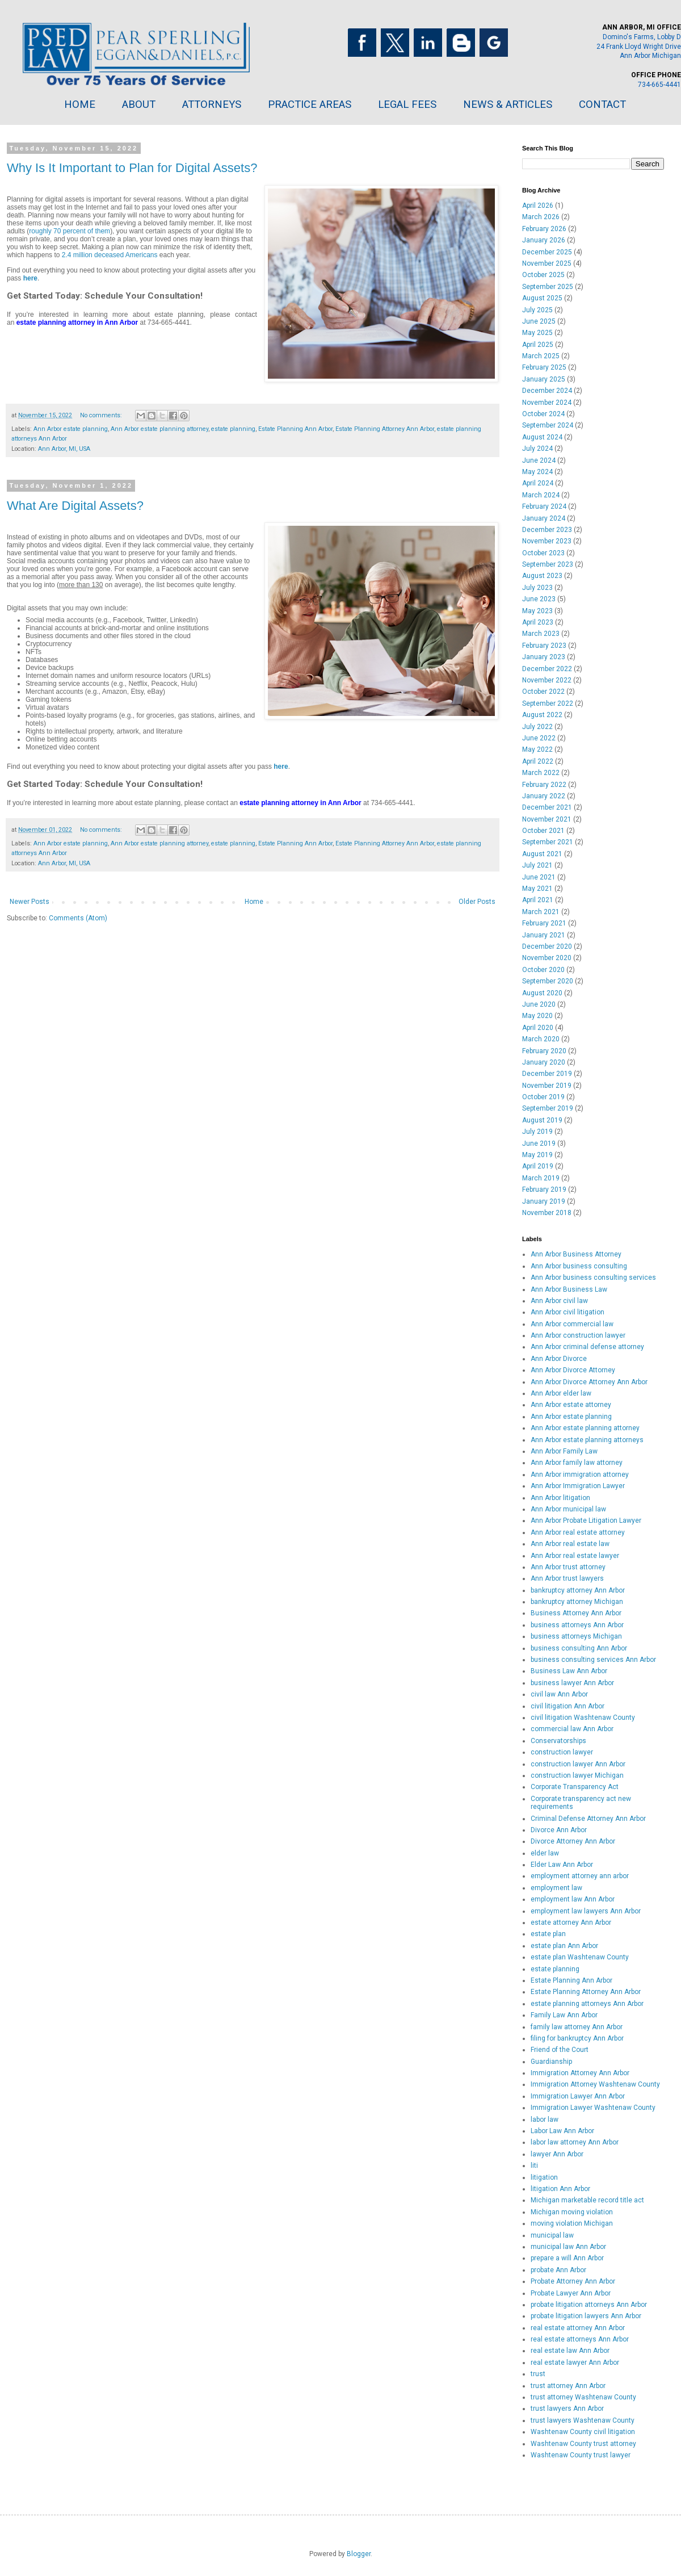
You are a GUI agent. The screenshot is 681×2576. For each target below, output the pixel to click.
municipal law (552, 2235)
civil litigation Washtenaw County (583, 1717)
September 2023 (547, 564)
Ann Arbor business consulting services (593, 1277)
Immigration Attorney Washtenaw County (595, 2084)
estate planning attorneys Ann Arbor (587, 2004)
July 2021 (537, 865)
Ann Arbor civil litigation (567, 1312)
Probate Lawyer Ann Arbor (571, 2293)
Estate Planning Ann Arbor (295, 429)
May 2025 (537, 333)
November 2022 (546, 680)
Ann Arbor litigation (560, 1498)
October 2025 (543, 275)
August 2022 (542, 715)
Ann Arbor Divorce (559, 1359)
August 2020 (542, 993)
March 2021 (541, 912)
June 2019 (539, 1143)
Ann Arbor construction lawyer (578, 1335)
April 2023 (537, 622)
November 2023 (546, 541)
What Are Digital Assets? (75, 506)
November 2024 (546, 403)
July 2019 (537, 1132)
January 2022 (543, 796)
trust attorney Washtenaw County (583, 2397)
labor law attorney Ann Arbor (575, 2142)
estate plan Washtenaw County (580, 1957)
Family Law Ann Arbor (564, 2015)
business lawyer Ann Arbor (572, 1683)
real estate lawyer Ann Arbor (575, 2362)
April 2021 (537, 900)
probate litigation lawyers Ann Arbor (586, 2316)
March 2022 (541, 773)
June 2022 (539, 738)
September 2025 (547, 287)
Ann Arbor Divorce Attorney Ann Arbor (589, 1382)
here (30, 278)
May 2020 (537, 1016)
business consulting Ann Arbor (579, 1648)
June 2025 (539, 321)
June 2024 (539, 460)
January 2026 (543, 240)
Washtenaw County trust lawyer (580, 2455)
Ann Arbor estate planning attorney (159, 429)
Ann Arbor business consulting (579, 1266)
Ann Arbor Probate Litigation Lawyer (586, 1520)
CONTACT (602, 104)
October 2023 (543, 553)
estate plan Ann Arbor (564, 1946)
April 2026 (537, 206)
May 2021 (537, 889)
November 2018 (546, 1213)
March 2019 (541, 1178)
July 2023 (537, 588)
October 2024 (543, 414)
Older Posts (477, 902)
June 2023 (539, 599)
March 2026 (541, 217)
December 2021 (547, 807)
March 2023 (541, 634)
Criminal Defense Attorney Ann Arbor (588, 1819)
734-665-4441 (659, 85)
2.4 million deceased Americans (110, 255)
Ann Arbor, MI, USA (64, 449)
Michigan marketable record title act (587, 2200)
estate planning (233, 429)
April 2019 (537, 1166)
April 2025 (537, 345)
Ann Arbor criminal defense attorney (587, 1347)
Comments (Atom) (78, 918)
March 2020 (541, 1039)
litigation (544, 2177)
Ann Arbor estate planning (70, 429)
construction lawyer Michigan (577, 1775)
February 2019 (544, 1189)
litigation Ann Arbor (560, 2189)
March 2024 (541, 495)
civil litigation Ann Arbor (567, 1706)
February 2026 (544, 229)
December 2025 (547, 252)
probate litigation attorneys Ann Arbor (589, 2305)
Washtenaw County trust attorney (583, 2444)
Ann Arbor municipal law (568, 1509)
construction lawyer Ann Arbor (578, 1764)
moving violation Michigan (572, 2223)
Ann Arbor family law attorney (577, 1463)
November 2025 (546, 263)
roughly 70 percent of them (69, 231)
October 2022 (543, 692)
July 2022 (537, 727)
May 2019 (537, 1155)
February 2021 (544, 923)
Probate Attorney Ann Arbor (573, 2281)
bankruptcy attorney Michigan (577, 1602)
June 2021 (539, 877)
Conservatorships (558, 1741)
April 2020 (537, 1028)
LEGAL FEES (407, 104)
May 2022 (537, 749)
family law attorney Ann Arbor (577, 2027)
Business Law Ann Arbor (569, 1671)
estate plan (548, 1934)
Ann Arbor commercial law (572, 1324)
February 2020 (544, 1051)
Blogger (359, 2554)
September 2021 (547, 842)
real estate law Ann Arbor (570, 2351)
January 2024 (543, 518)
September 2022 (547, 703)
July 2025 (537, 310)
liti (534, 2165)
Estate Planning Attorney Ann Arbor (384, 429)
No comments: (102, 415)
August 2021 (542, 854)
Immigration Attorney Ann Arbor (580, 2073)
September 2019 (547, 1108)
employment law (556, 1888)
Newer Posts (29, 902)
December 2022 (547, 669)
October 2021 (543, 831)
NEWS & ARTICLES (507, 104)
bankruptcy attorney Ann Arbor (578, 1590)
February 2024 (544, 506)
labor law (544, 2119)
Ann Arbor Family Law (564, 1451)
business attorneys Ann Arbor (577, 1625)
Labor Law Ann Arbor (562, 2131)
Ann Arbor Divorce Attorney (573, 1370)
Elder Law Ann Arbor (562, 1865)
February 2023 (544, 646)
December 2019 (547, 1074)
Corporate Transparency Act (575, 1787)
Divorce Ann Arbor (559, 1830)
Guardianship (551, 2062)
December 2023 (547, 530)
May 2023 (537, 611)
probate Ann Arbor (558, 2270)
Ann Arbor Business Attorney (576, 1254)
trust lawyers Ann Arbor (567, 2408)
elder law (545, 1853)
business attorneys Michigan (576, 1636)
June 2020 (539, 1004)
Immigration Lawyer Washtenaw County (593, 2108)
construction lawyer (562, 1752)
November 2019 (546, 1086)
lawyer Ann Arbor (557, 2154)
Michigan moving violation (572, 2212)
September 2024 (547, 425)
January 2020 (543, 1062)
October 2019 (543, 1097)
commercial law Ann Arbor (572, 1729)
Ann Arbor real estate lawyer (575, 1556)
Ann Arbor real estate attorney (578, 1532)
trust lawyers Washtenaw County (582, 2420)
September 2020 (547, 981)
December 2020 (547, 946)
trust (538, 2374)
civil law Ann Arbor (559, 1694)
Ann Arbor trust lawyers (567, 1578)
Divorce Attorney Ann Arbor (573, 1841)
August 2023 (542, 576)
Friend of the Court (559, 2050)
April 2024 (537, 483)
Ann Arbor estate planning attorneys (587, 1440)
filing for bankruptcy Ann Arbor (577, 2038)
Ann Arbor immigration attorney (580, 1474)
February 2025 (544, 367)
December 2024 (547, 391)
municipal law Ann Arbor (568, 2247)
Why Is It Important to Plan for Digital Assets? (132, 168)
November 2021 (546, 819)
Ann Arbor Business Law (569, 1289)
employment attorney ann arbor (580, 1876)
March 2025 (541, 356)
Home (254, 902)
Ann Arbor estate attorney (571, 1405)
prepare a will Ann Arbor (567, 2258)
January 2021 (543, 935)
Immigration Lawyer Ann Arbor (578, 2096)
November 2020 (546, 958)
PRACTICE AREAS (309, 104)
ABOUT (138, 104)
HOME (79, 104)
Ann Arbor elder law (561, 1393)
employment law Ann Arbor (573, 1899)
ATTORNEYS (211, 104)
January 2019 (543, 1201)
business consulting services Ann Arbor (593, 1660)
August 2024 (542, 437)
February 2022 (544, 785)
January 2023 (543, 657)
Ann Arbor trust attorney (568, 1567)
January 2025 (543, 379)
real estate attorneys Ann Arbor (580, 2339)
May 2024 (537, 472)
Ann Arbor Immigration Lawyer (578, 1486)
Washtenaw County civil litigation (583, 2432)
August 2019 (542, 1120)
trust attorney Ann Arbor (568, 2386)
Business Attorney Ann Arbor (576, 1613)
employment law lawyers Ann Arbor (586, 1911)
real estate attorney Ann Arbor (578, 2328)
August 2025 (542, 298)
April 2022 (537, 761)
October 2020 (543, 970)
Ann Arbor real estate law (570, 1544)
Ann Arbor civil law (559, 1301)
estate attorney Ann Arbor (571, 1922)
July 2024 (537, 449)
